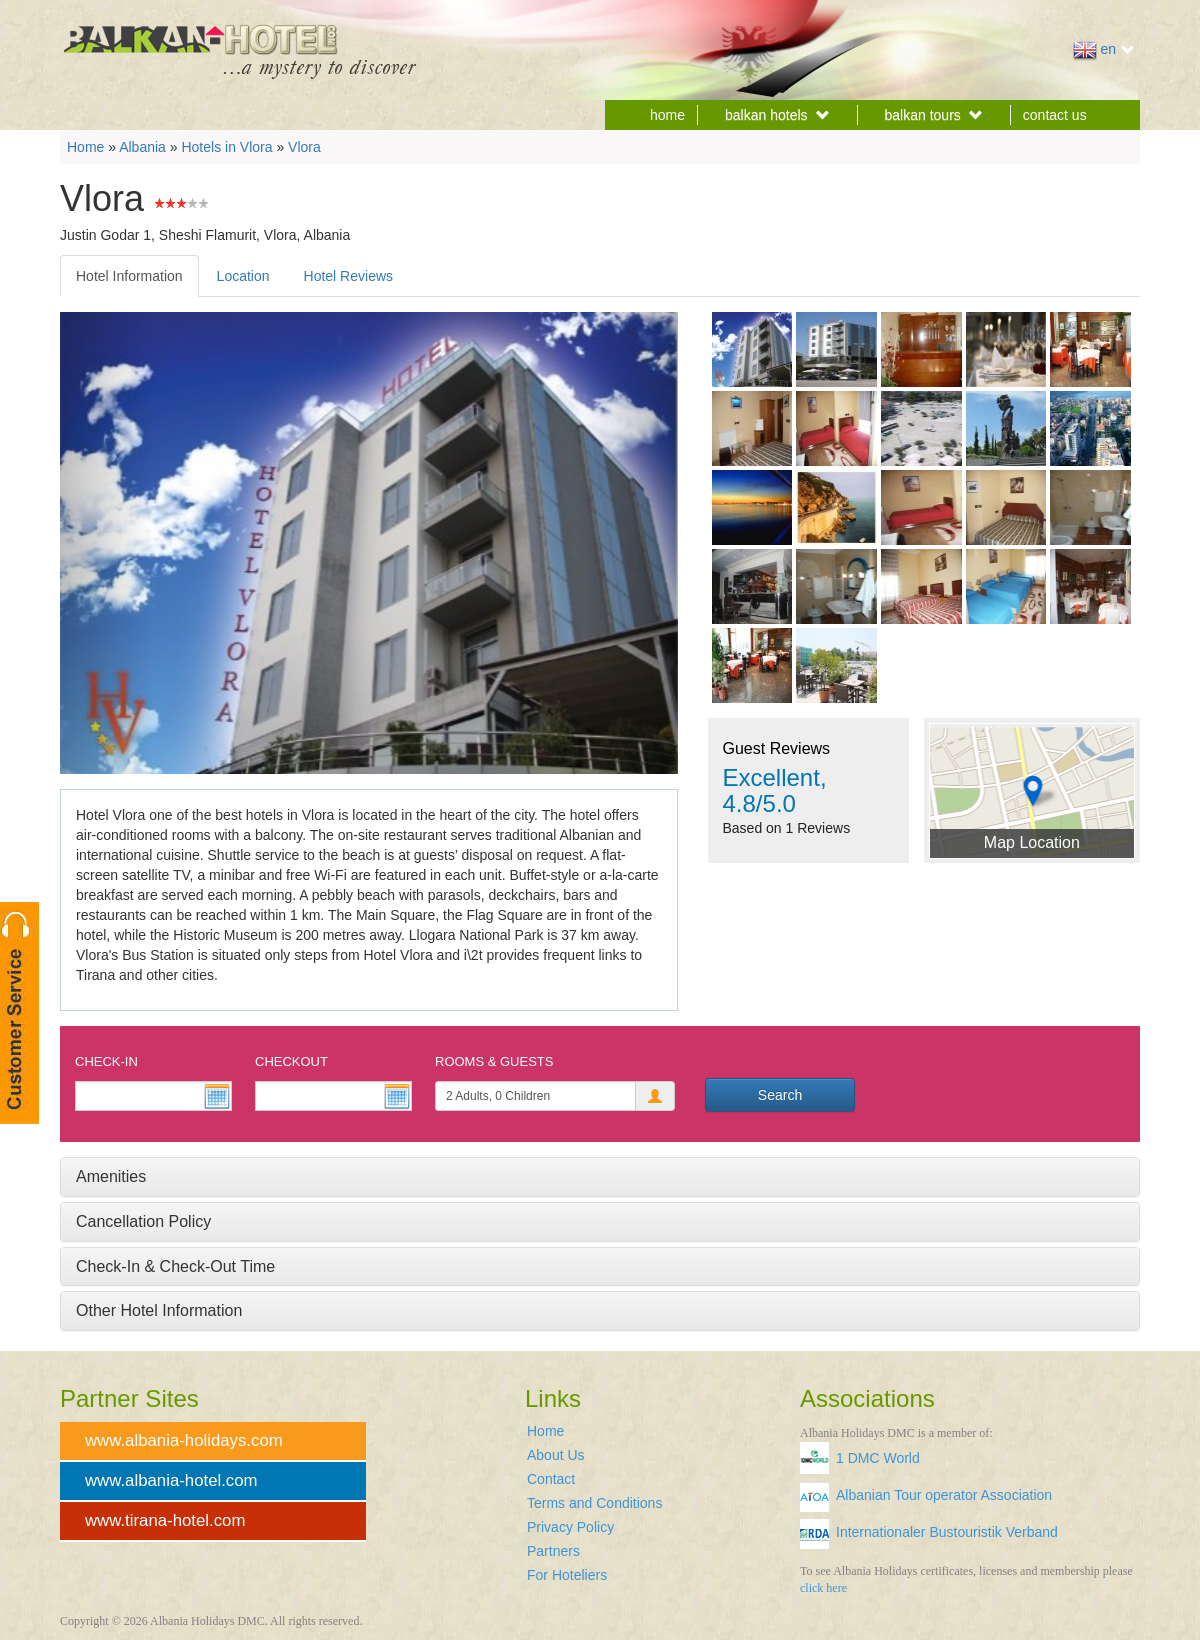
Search (780, 1095)
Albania (142, 147)
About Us (556, 1455)
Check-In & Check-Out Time (175, 1266)
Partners (553, 1551)
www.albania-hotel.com (171, 1480)
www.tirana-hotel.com (165, 1520)
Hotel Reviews (348, 276)
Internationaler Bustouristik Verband (947, 1532)
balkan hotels (777, 115)
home (667, 115)
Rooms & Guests (494, 1061)
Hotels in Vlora (226, 147)
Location (243, 276)
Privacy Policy (570, 1527)
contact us (1055, 115)
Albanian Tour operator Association (944, 1495)
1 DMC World (878, 1458)
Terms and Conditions (594, 1503)
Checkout (291, 1061)
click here (823, 1588)
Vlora (304, 147)
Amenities (111, 1176)
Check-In (106, 1061)
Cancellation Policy (143, 1221)
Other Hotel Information (159, 1310)
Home (85, 147)
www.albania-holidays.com (184, 1440)
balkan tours (934, 115)
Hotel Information (129, 276)
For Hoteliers (567, 1575)
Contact (551, 1479)
